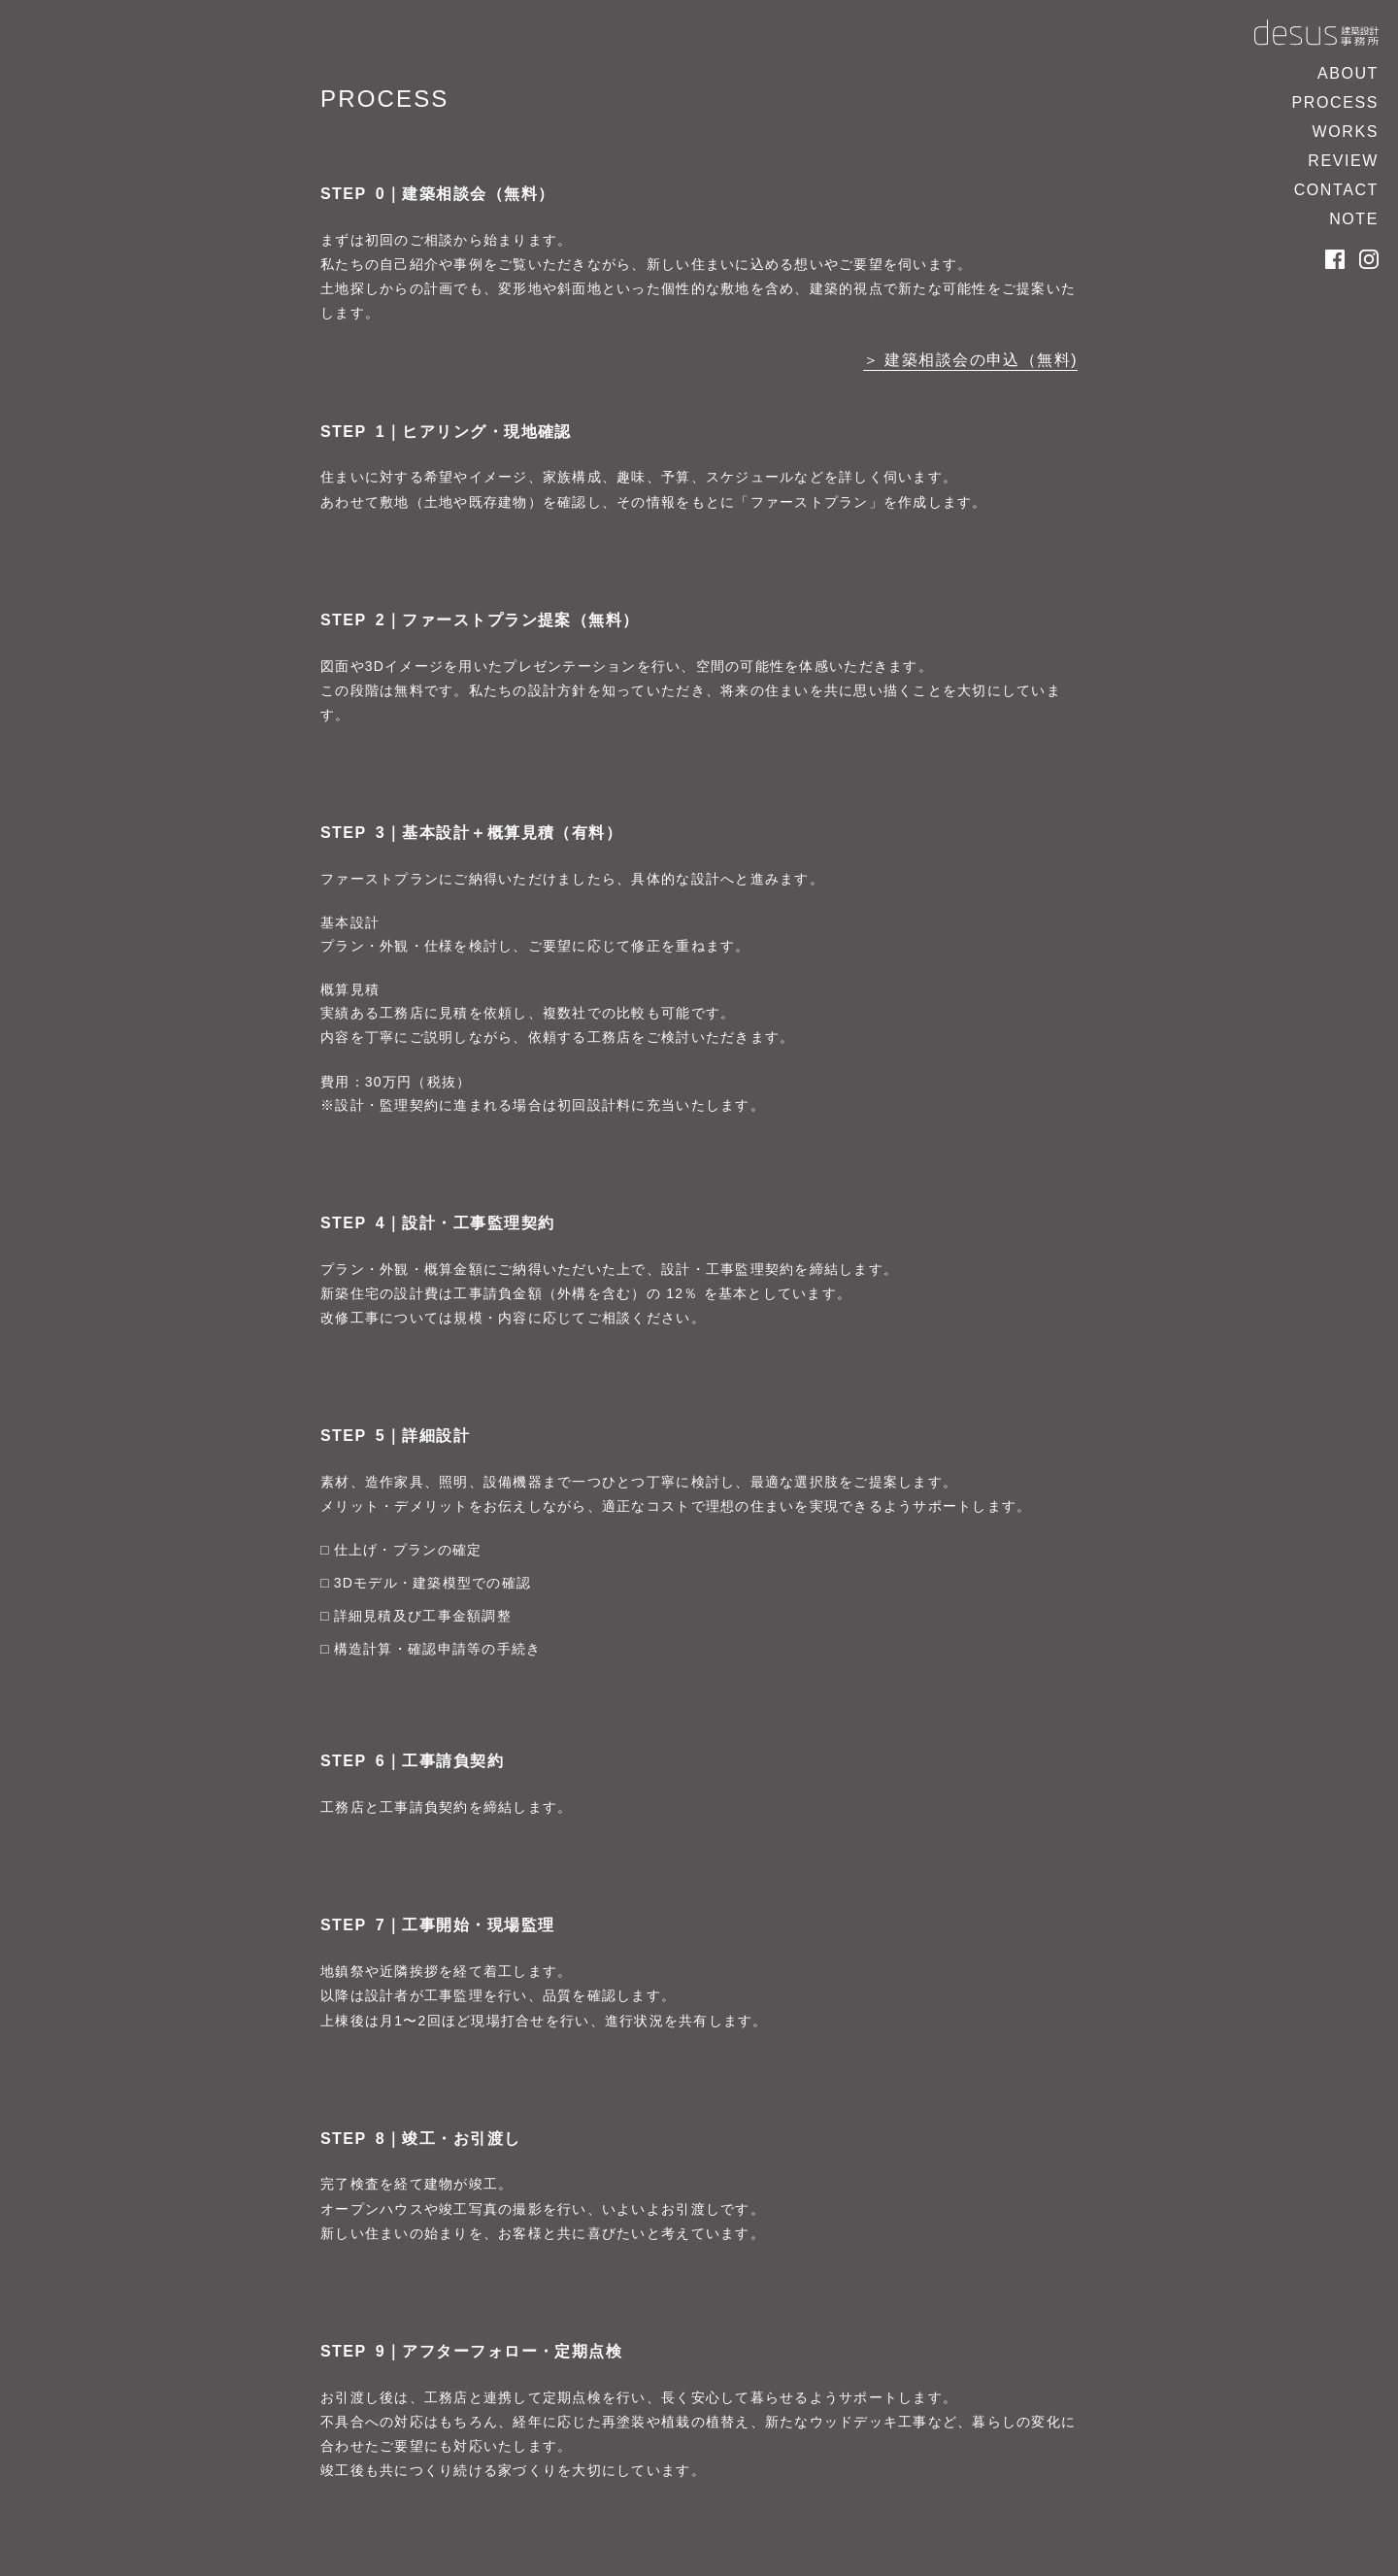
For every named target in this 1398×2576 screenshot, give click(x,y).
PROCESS (1335, 102)
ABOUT (1348, 73)
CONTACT (1336, 190)
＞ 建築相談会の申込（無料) (970, 359)
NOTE (1354, 219)
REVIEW (1343, 160)
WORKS (1346, 131)
